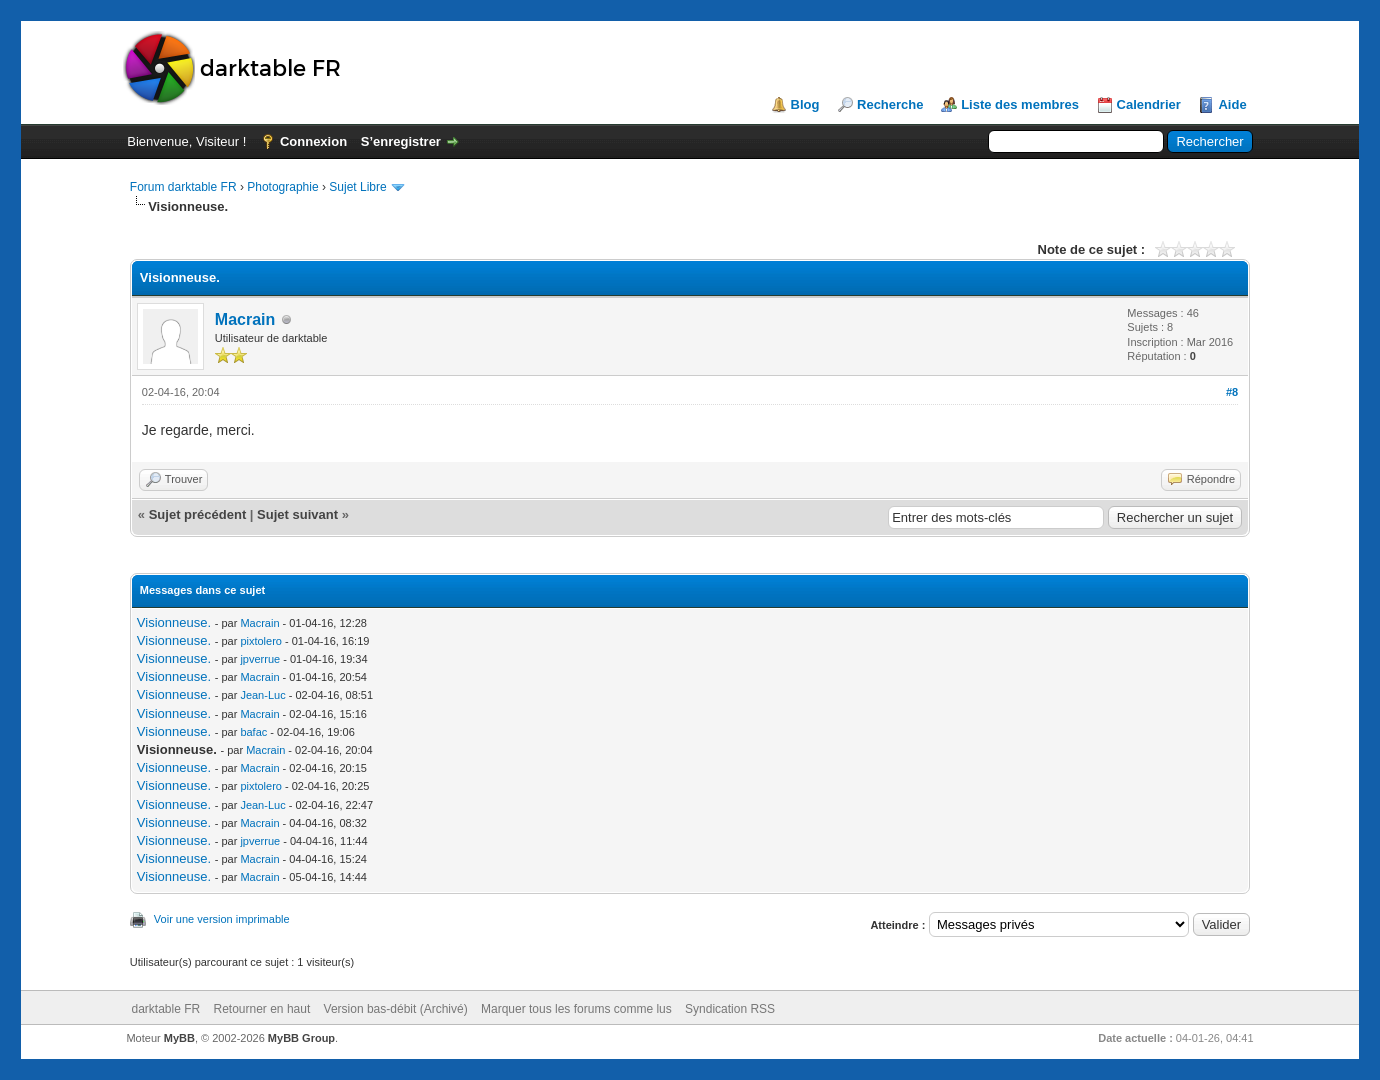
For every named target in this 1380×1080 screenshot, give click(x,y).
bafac (253, 732)
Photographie (282, 187)
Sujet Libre (357, 187)
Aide (1232, 104)
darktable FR (165, 1009)
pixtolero (261, 641)
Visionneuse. (174, 622)
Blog (805, 104)
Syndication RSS (730, 1009)
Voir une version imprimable (222, 919)
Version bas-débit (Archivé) (396, 1009)
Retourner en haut (262, 1009)
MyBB (179, 1038)
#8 (1232, 392)
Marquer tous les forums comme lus (576, 1009)
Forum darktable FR (183, 187)
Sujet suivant (297, 514)
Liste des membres (1020, 104)
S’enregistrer (401, 141)
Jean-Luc (262, 695)
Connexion (313, 141)
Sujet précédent (198, 514)
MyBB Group (301, 1038)
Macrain (245, 319)
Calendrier (1149, 104)
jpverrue (260, 659)
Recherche (890, 104)
